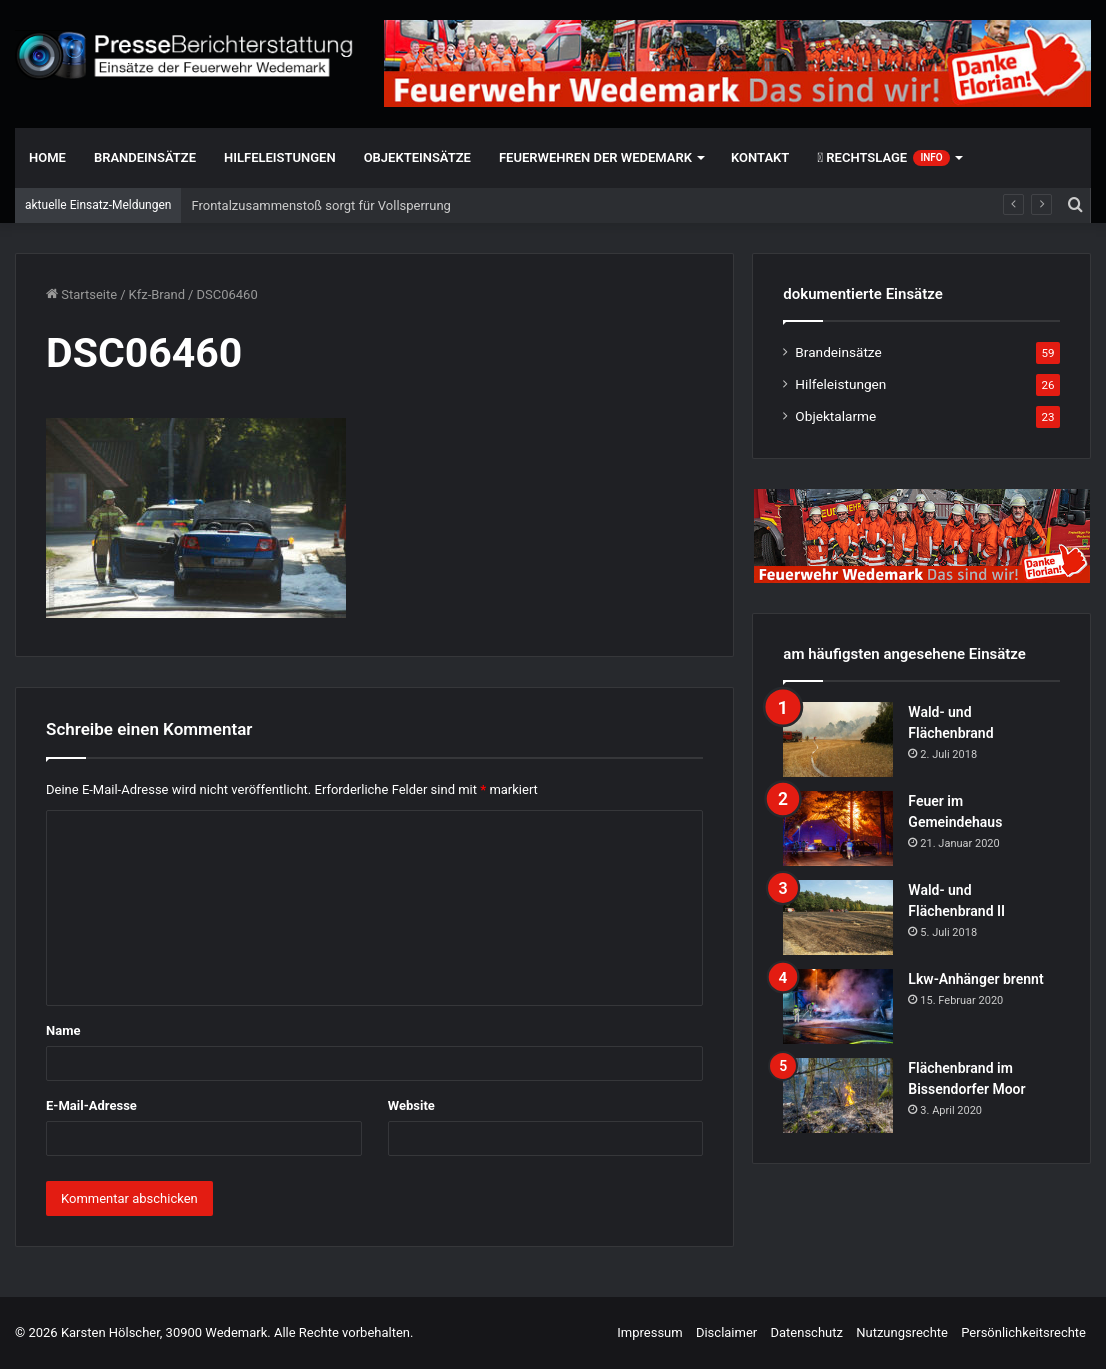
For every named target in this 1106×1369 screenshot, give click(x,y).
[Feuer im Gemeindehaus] (838, 828)
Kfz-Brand (157, 294)
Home (47, 157)
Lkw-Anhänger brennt (975, 979)
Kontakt (760, 157)
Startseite (81, 294)
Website (411, 1105)
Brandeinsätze (145, 157)
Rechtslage (883, 158)
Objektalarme (835, 416)
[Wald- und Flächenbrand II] (838, 917)
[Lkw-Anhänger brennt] (838, 1006)
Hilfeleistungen (280, 157)
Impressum (649, 1332)
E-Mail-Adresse (91, 1105)
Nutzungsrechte (902, 1332)
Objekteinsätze (417, 157)
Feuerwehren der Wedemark (595, 157)
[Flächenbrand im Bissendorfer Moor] (838, 1095)
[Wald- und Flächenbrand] (838, 739)
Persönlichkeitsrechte (1023, 1332)
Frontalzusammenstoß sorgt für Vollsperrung (320, 205)
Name (63, 1030)
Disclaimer (726, 1332)
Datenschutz (806, 1332)
